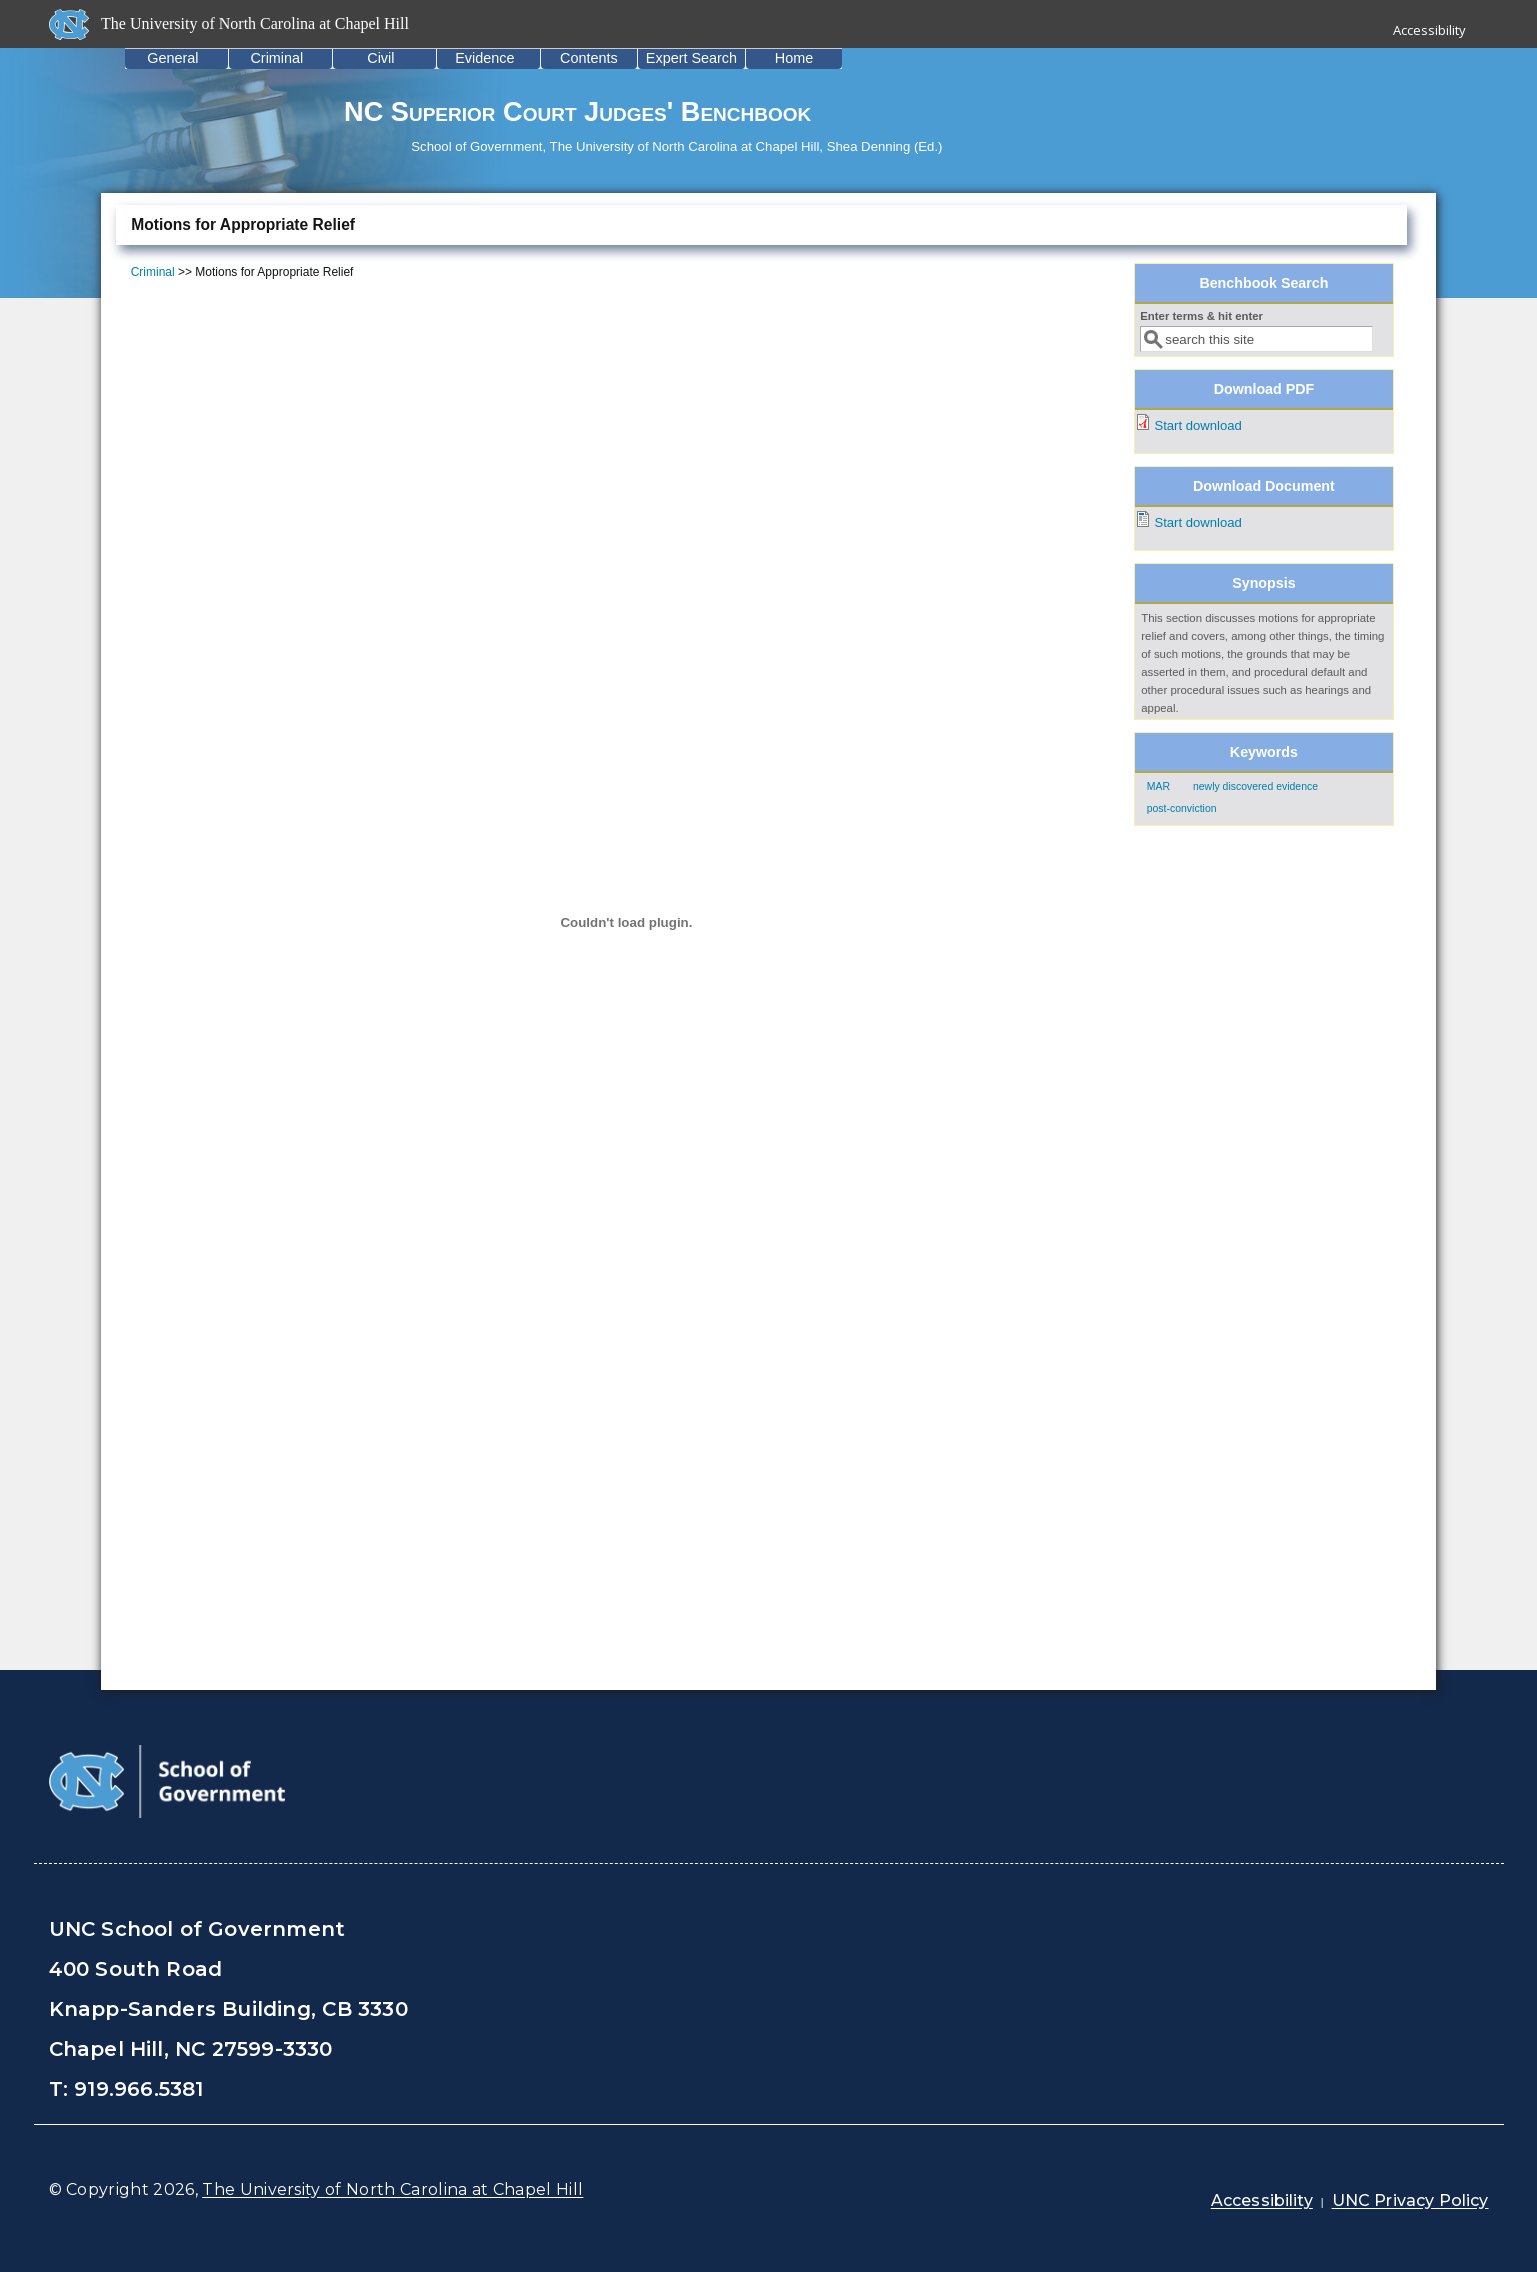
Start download (1197, 425)
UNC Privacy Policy (1410, 2200)
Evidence (484, 58)
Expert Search (691, 58)
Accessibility (1429, 30)
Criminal (276, 58)
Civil (380, 58)
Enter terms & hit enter (1201, 316)
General (172, 58)
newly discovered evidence (1255, 786)
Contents (589, 58)
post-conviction (1182, 808)
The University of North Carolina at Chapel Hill (392, 2189)
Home (794, 58)
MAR (1158, 786)
